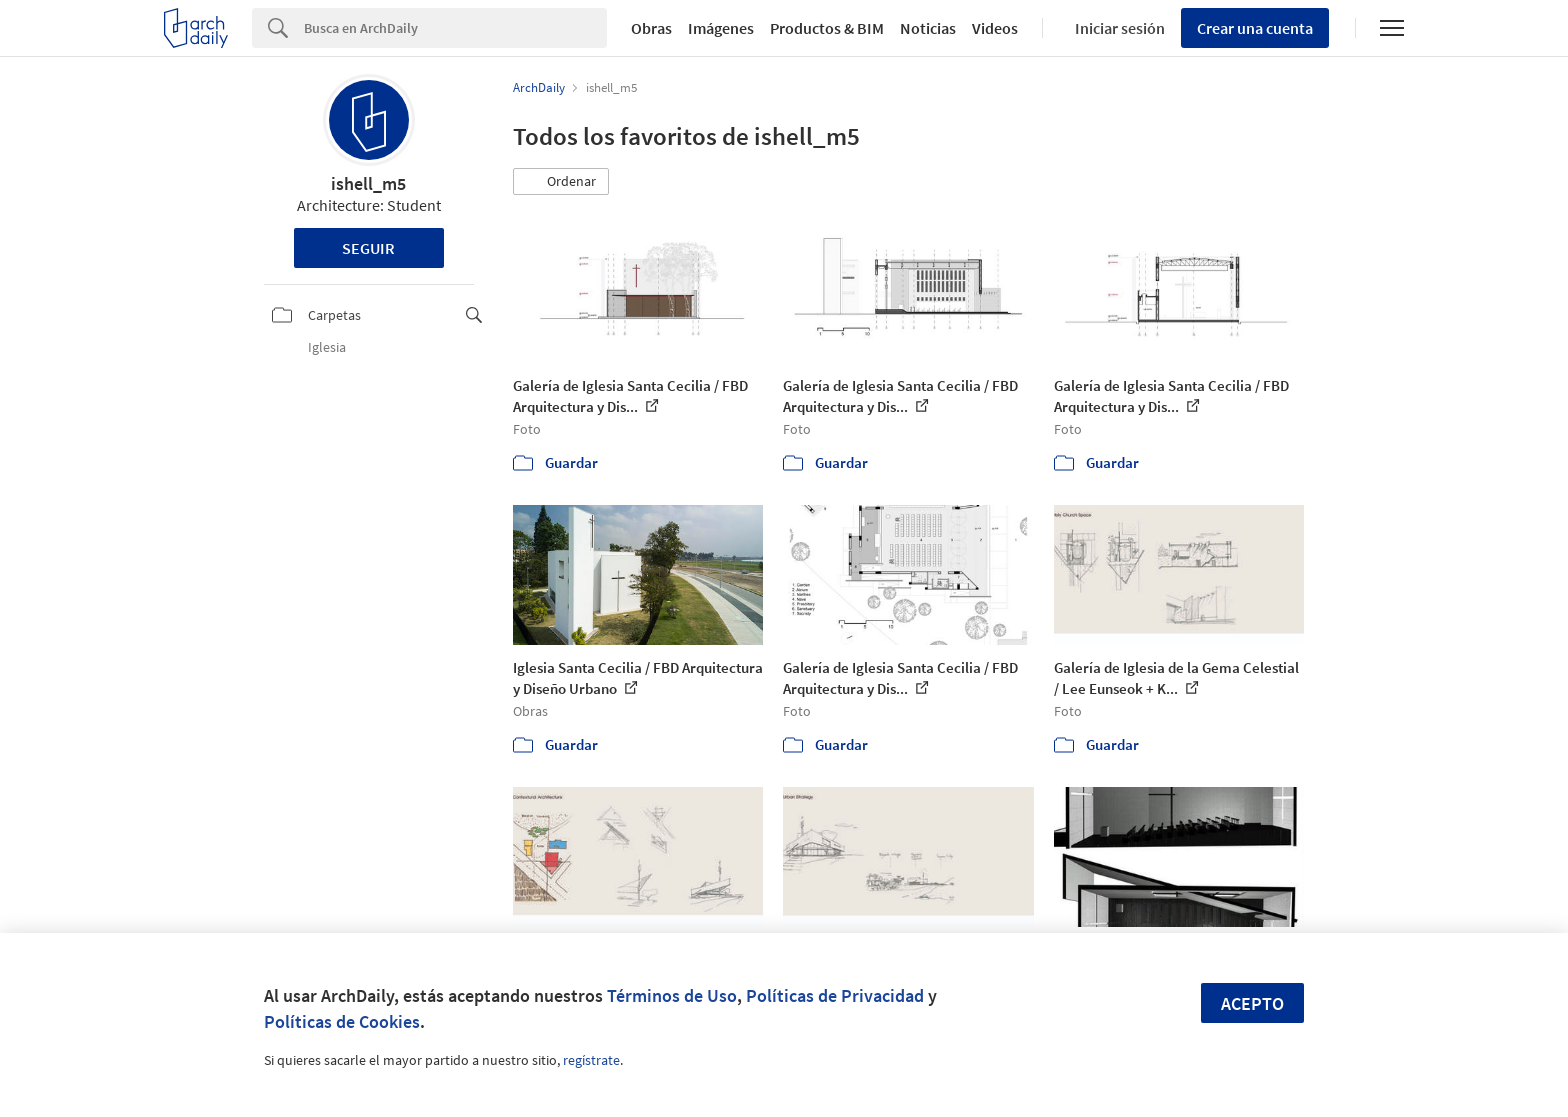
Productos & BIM (827, 28)
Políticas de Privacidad (835, 995)
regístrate (591, 1060)
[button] (561, 182)
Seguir (368, 248)
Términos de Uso (672, 995)
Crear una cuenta (1255, 28)
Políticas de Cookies (342, 1021)
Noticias (928, 28)
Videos (995, 28)
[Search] (455, 28)
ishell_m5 (368, 183)
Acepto (1252, 1003)
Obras (651, 28)
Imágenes (721, 28)
